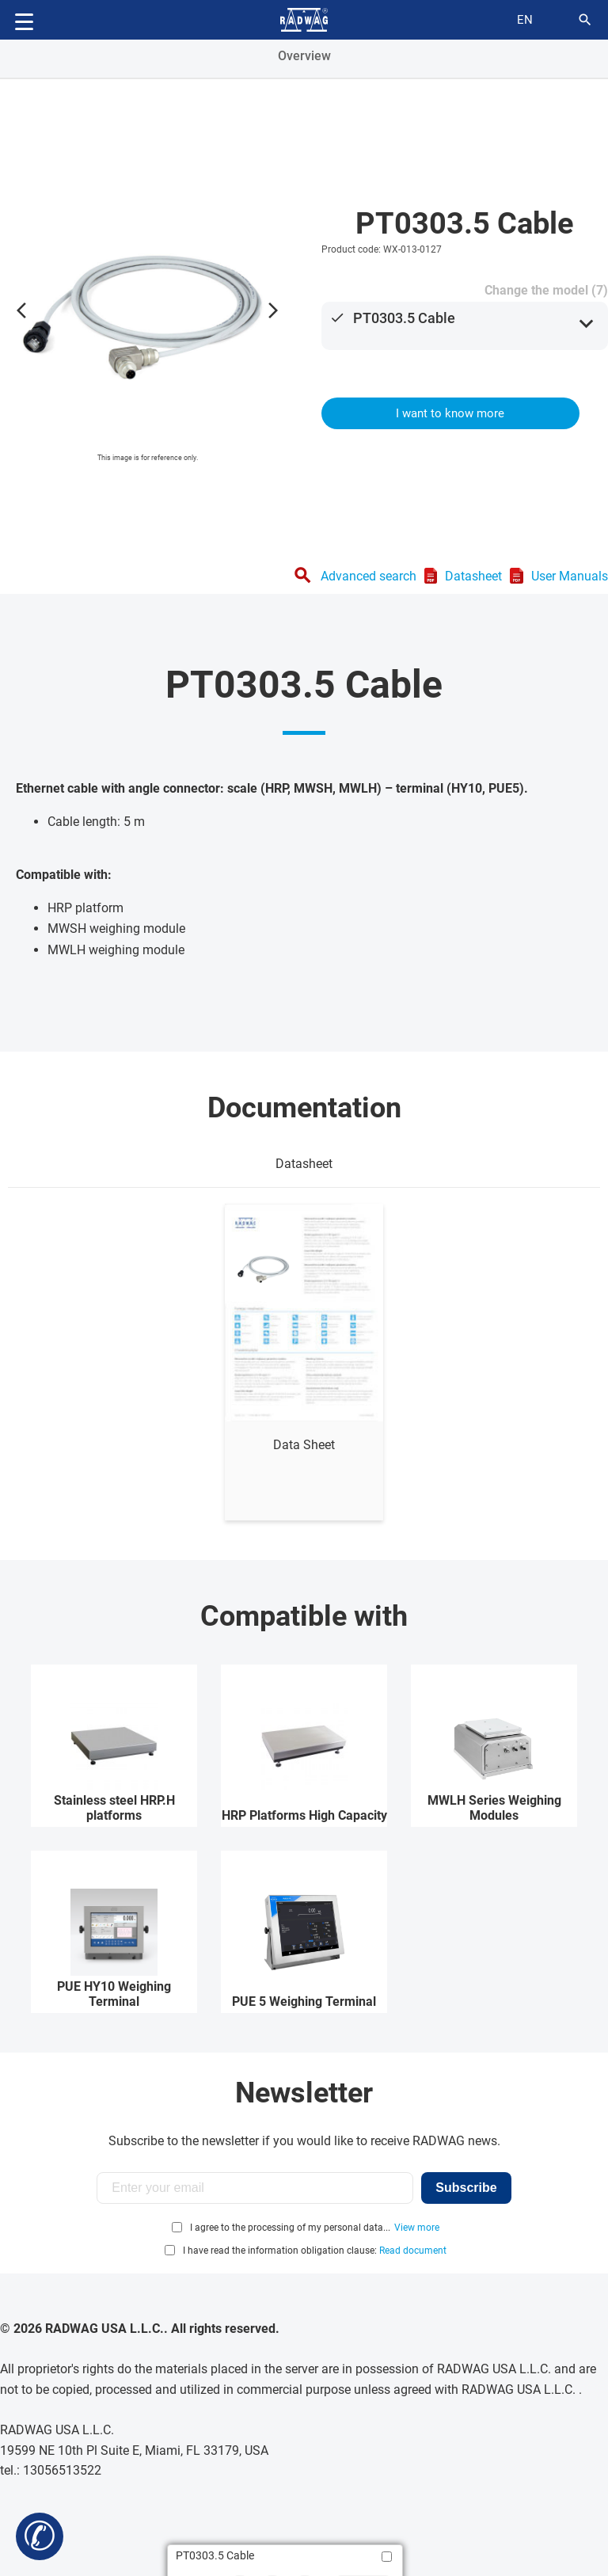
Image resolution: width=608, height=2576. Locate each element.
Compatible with (304, 1616)
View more (416, 2227)
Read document (412, 2250)
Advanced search (368, 576)
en (525, 20)
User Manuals (569, 576)
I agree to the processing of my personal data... (290, 2227)
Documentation (304, 1107)
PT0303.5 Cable (404, 318)
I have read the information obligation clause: (314, 2250)
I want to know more (450, 413)
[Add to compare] (387, 2556)
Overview (304, 55)
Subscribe (465, 2187)
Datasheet (473, 576)
